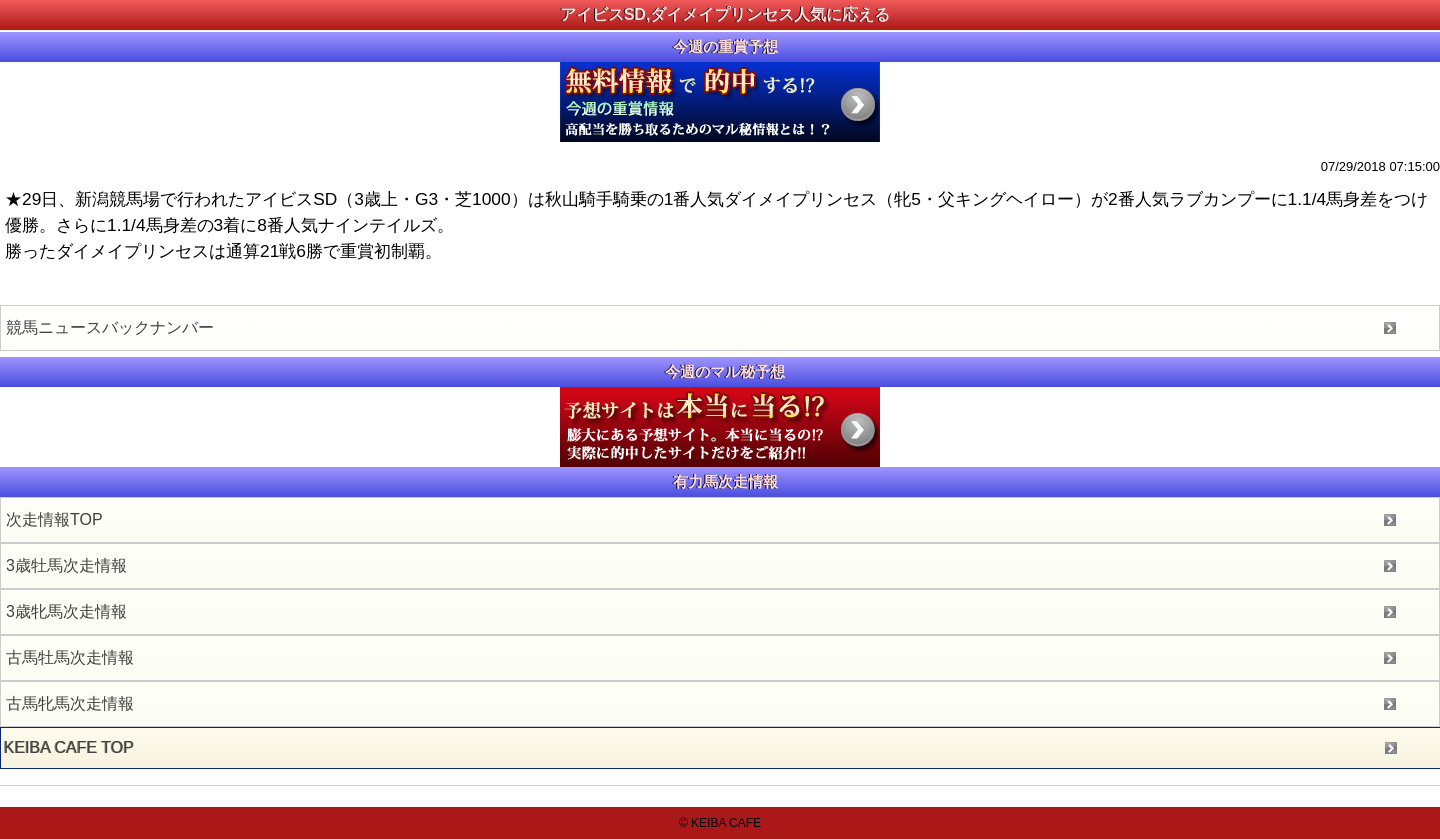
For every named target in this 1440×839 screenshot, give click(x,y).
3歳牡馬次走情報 (66, 565)
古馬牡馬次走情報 (70, 657)
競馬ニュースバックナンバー (110, 327)
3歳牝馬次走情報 (66, 611)
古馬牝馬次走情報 (70, 703)
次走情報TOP (54, 519)
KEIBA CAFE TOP (69, 747)
